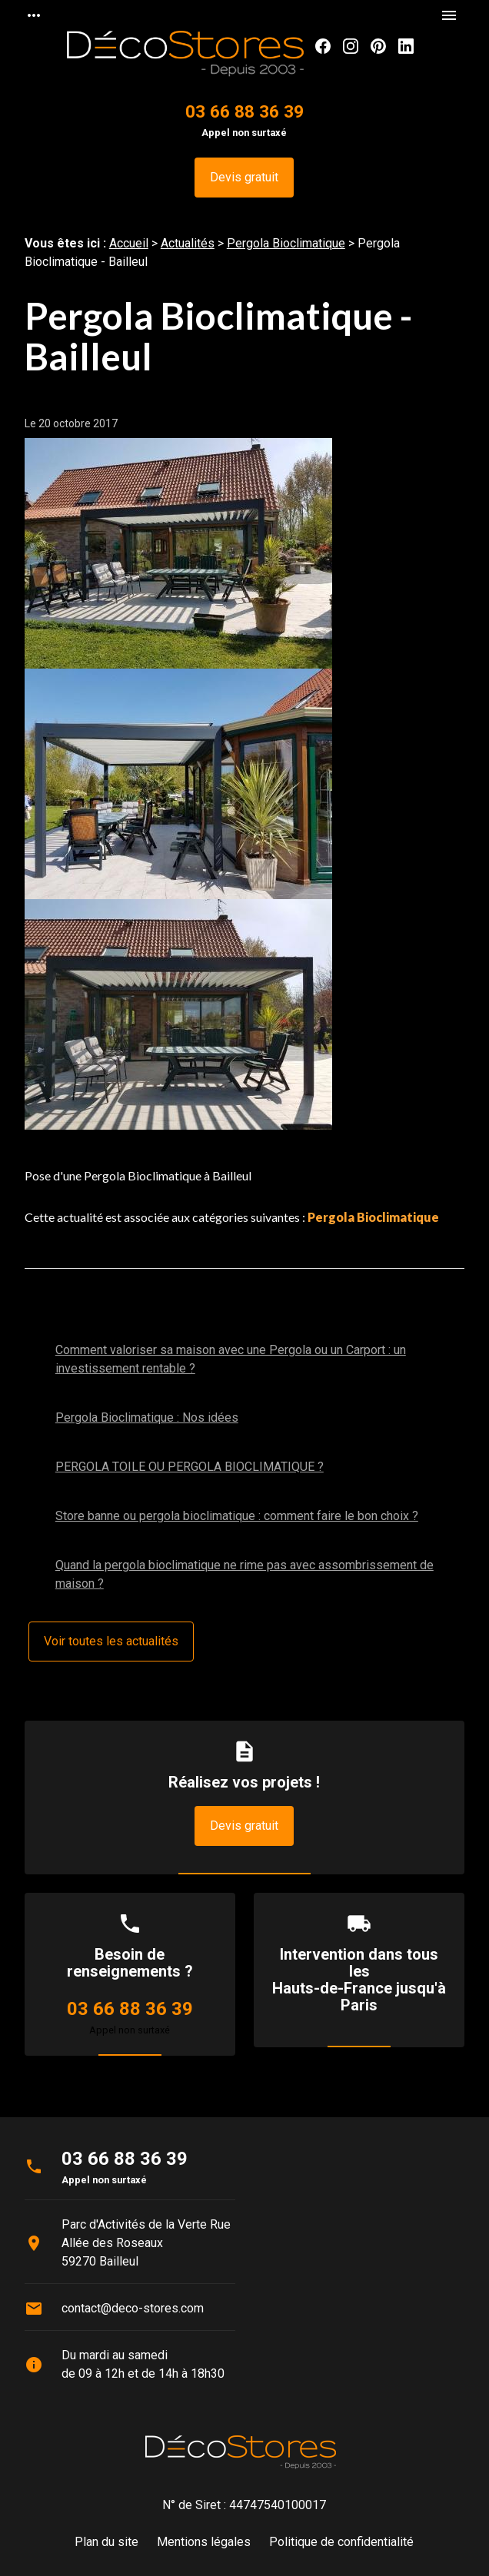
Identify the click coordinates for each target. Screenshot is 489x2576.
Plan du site (106, 2542)
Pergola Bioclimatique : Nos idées (146, 1417)
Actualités (188, 243)
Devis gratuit (244, 177)
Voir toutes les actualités (111, 1641)
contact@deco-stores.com (133, 2308)
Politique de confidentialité (341, 2542)
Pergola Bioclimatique (286, 243)
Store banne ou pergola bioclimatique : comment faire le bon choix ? (236, 1516)
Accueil (128, 243)
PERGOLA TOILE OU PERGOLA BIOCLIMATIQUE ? (189, 1466)
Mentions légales (204, 2542)
